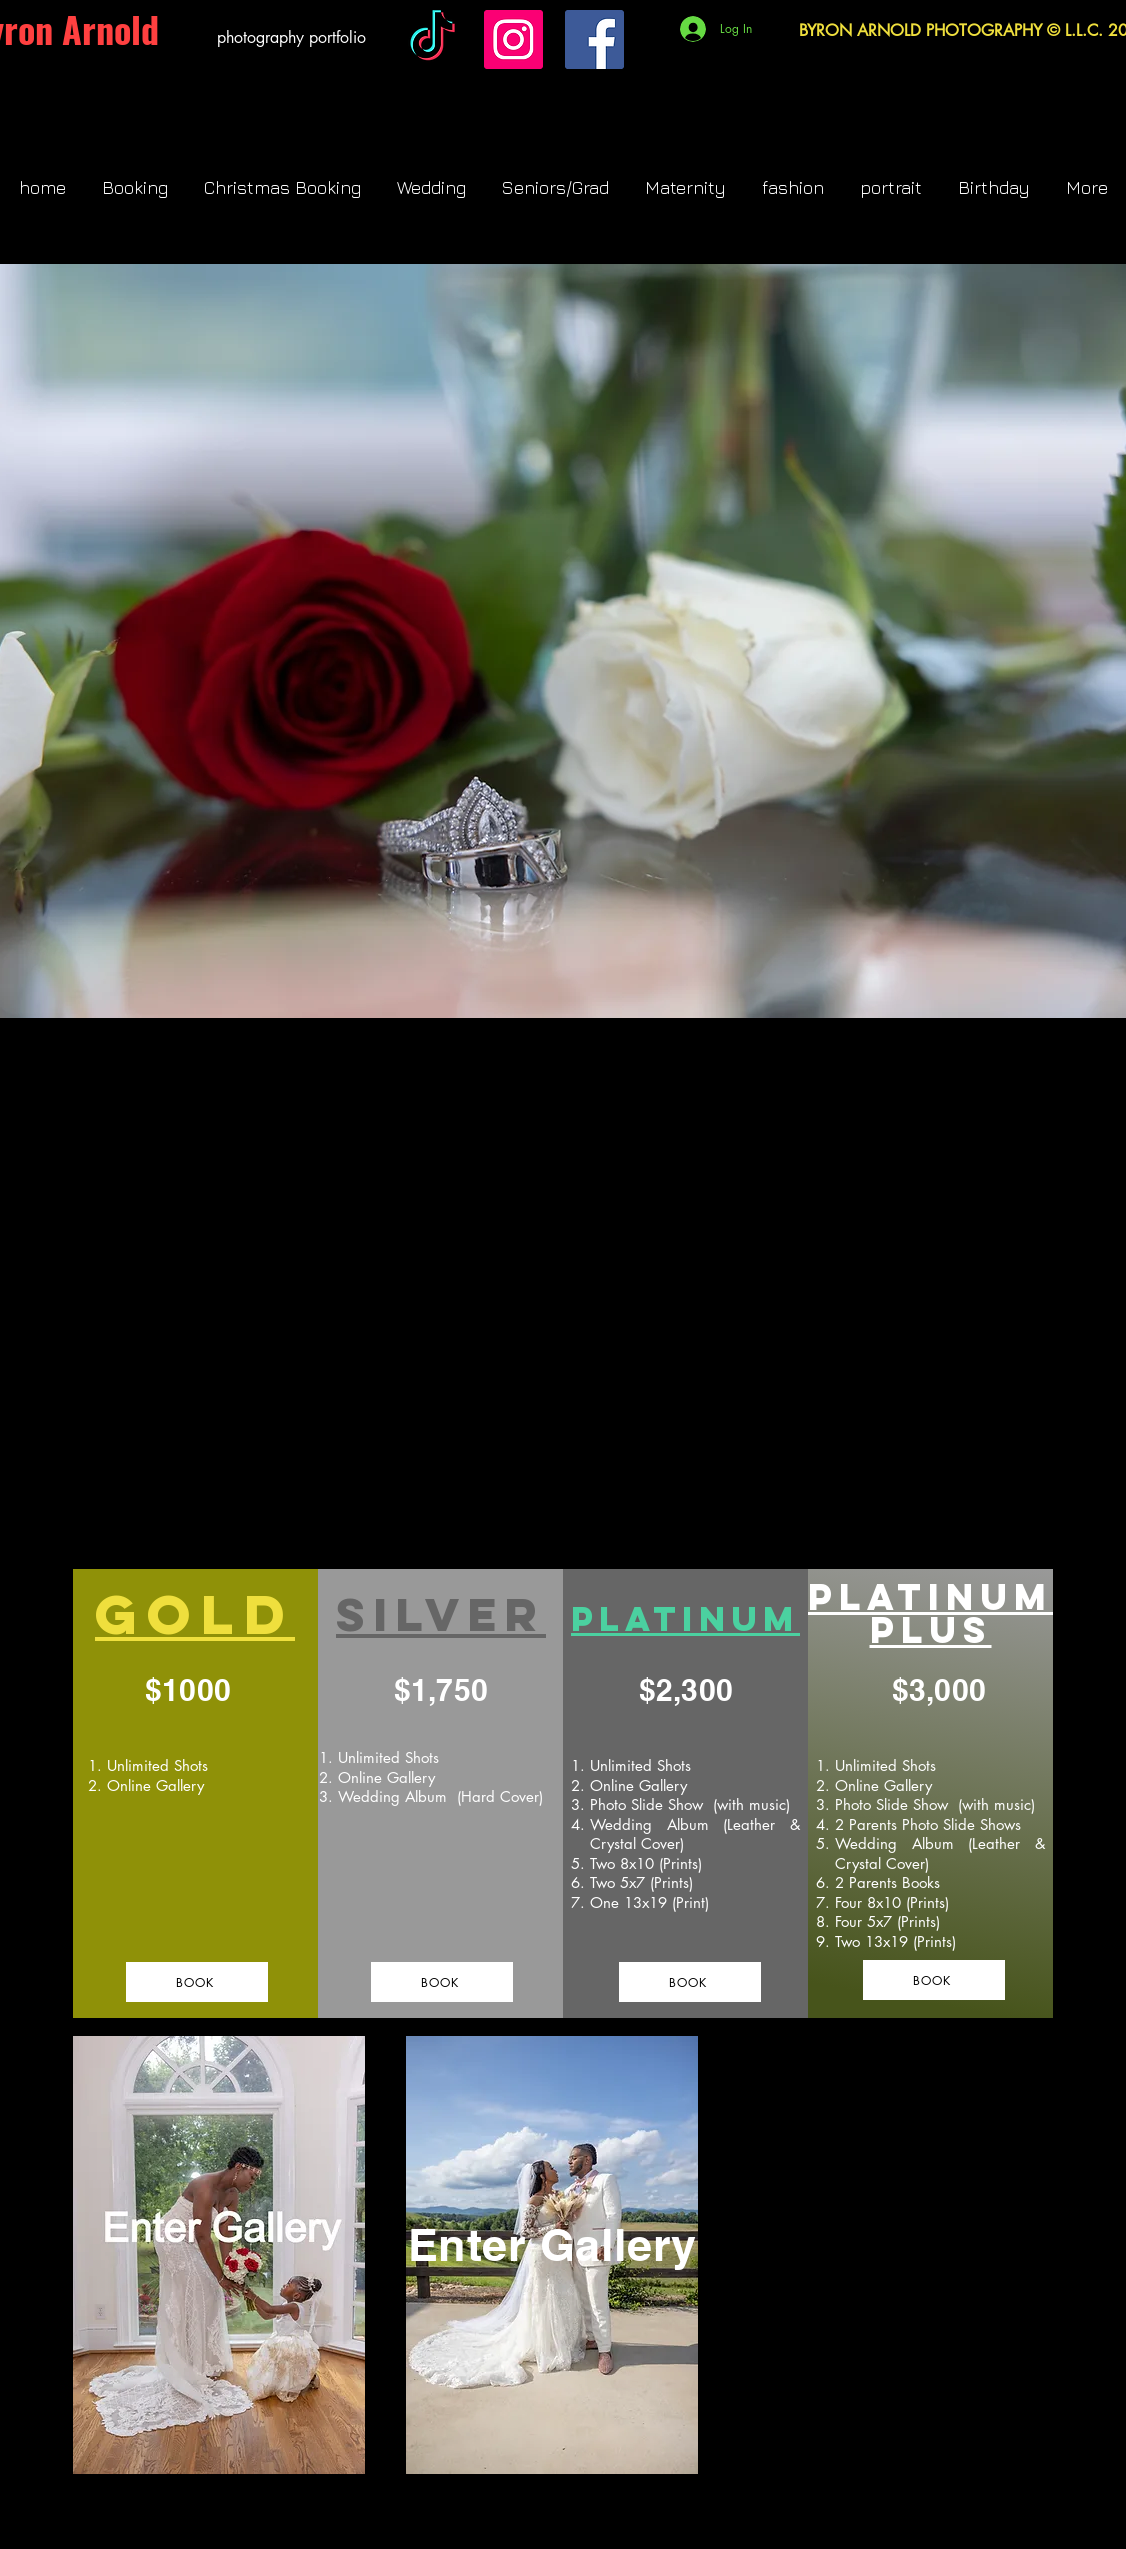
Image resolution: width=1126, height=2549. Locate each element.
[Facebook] (594, 39)
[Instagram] (513, 39)
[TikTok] (432, 39)
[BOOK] (197, 1982)
